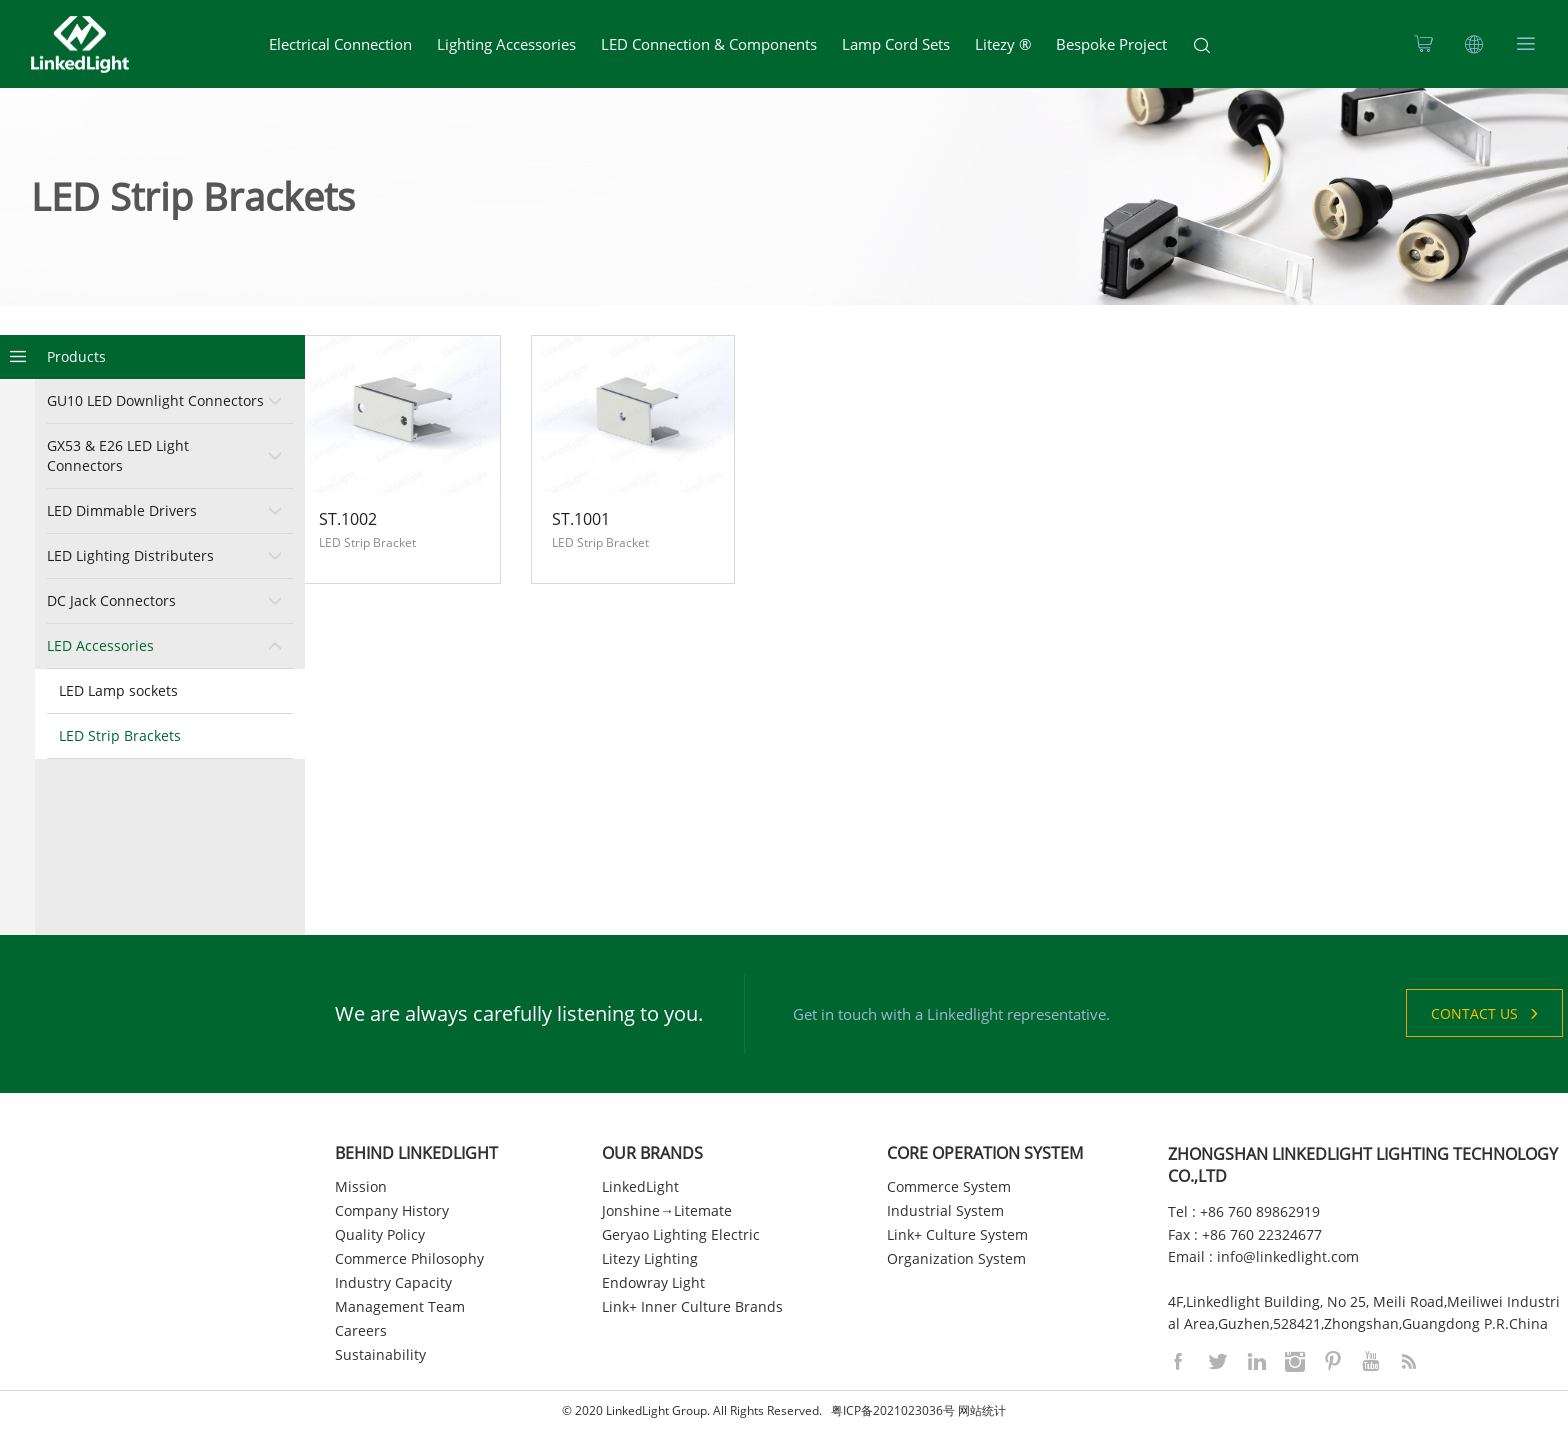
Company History (392, 1210)
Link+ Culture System (957, 1234)
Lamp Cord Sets (896, 44)
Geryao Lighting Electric (681, 1234)
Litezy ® (1003, 44)
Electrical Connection (340, 44)
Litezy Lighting (650, 1258)
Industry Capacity (393, 1282)
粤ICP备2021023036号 (893, 1411)
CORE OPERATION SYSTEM (985, 1153)
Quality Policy (380, 1234)
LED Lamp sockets (118, 690)
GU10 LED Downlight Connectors (155, 400)
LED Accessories (100, 645)
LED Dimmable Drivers (122, 510)
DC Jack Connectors (111, 600)
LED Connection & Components (709, 44)
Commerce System (949, 1186)
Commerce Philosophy (409, 1258)
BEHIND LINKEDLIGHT (416, 1153)
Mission (361, 1186)
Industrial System (945, 1210)
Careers (361, 1330)
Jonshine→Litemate (667, 1210)
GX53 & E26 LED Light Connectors (118, 455)
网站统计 (982, 1411)
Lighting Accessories (506, 44)
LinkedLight (640, 1186)
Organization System (956, 1258)
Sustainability (380, 1354)
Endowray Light (653, 1282)
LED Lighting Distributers (130, 555)
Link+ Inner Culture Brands (692, 1306)
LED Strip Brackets (120, 735)
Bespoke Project (1111, 44)
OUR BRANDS (652, 1153)
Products (76, 356)
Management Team (400, 1306)
